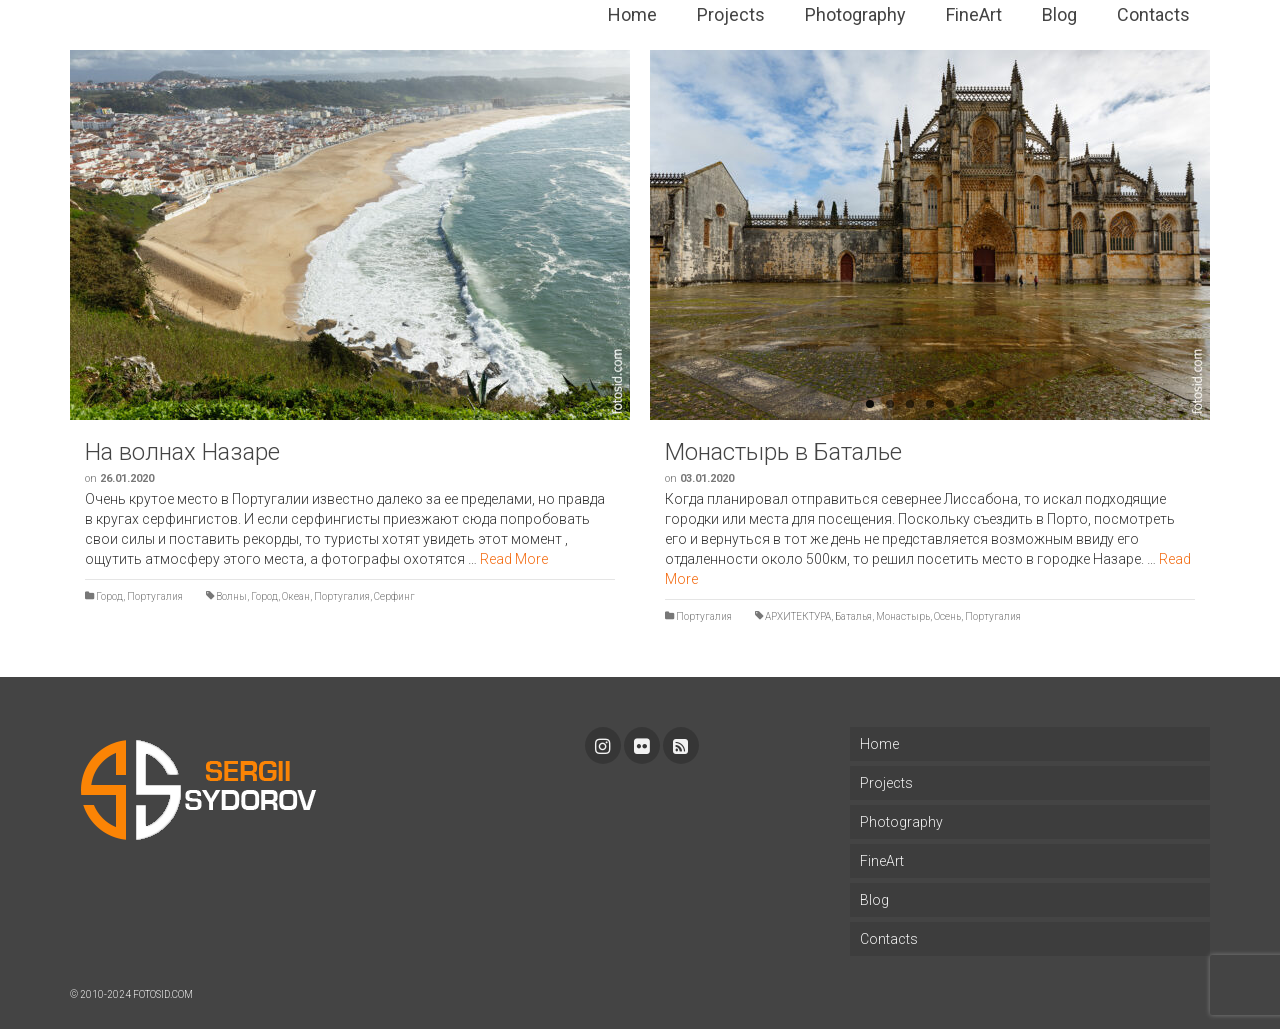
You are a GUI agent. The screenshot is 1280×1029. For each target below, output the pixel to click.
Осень (947, 616)
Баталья (853, 616)
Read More (514, 559)
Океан (296, 596)
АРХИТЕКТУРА (798, 616)
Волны (231, 596)
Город (109, 596)
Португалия (155, 596)
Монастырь (903, 616)
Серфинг (394, 596)
